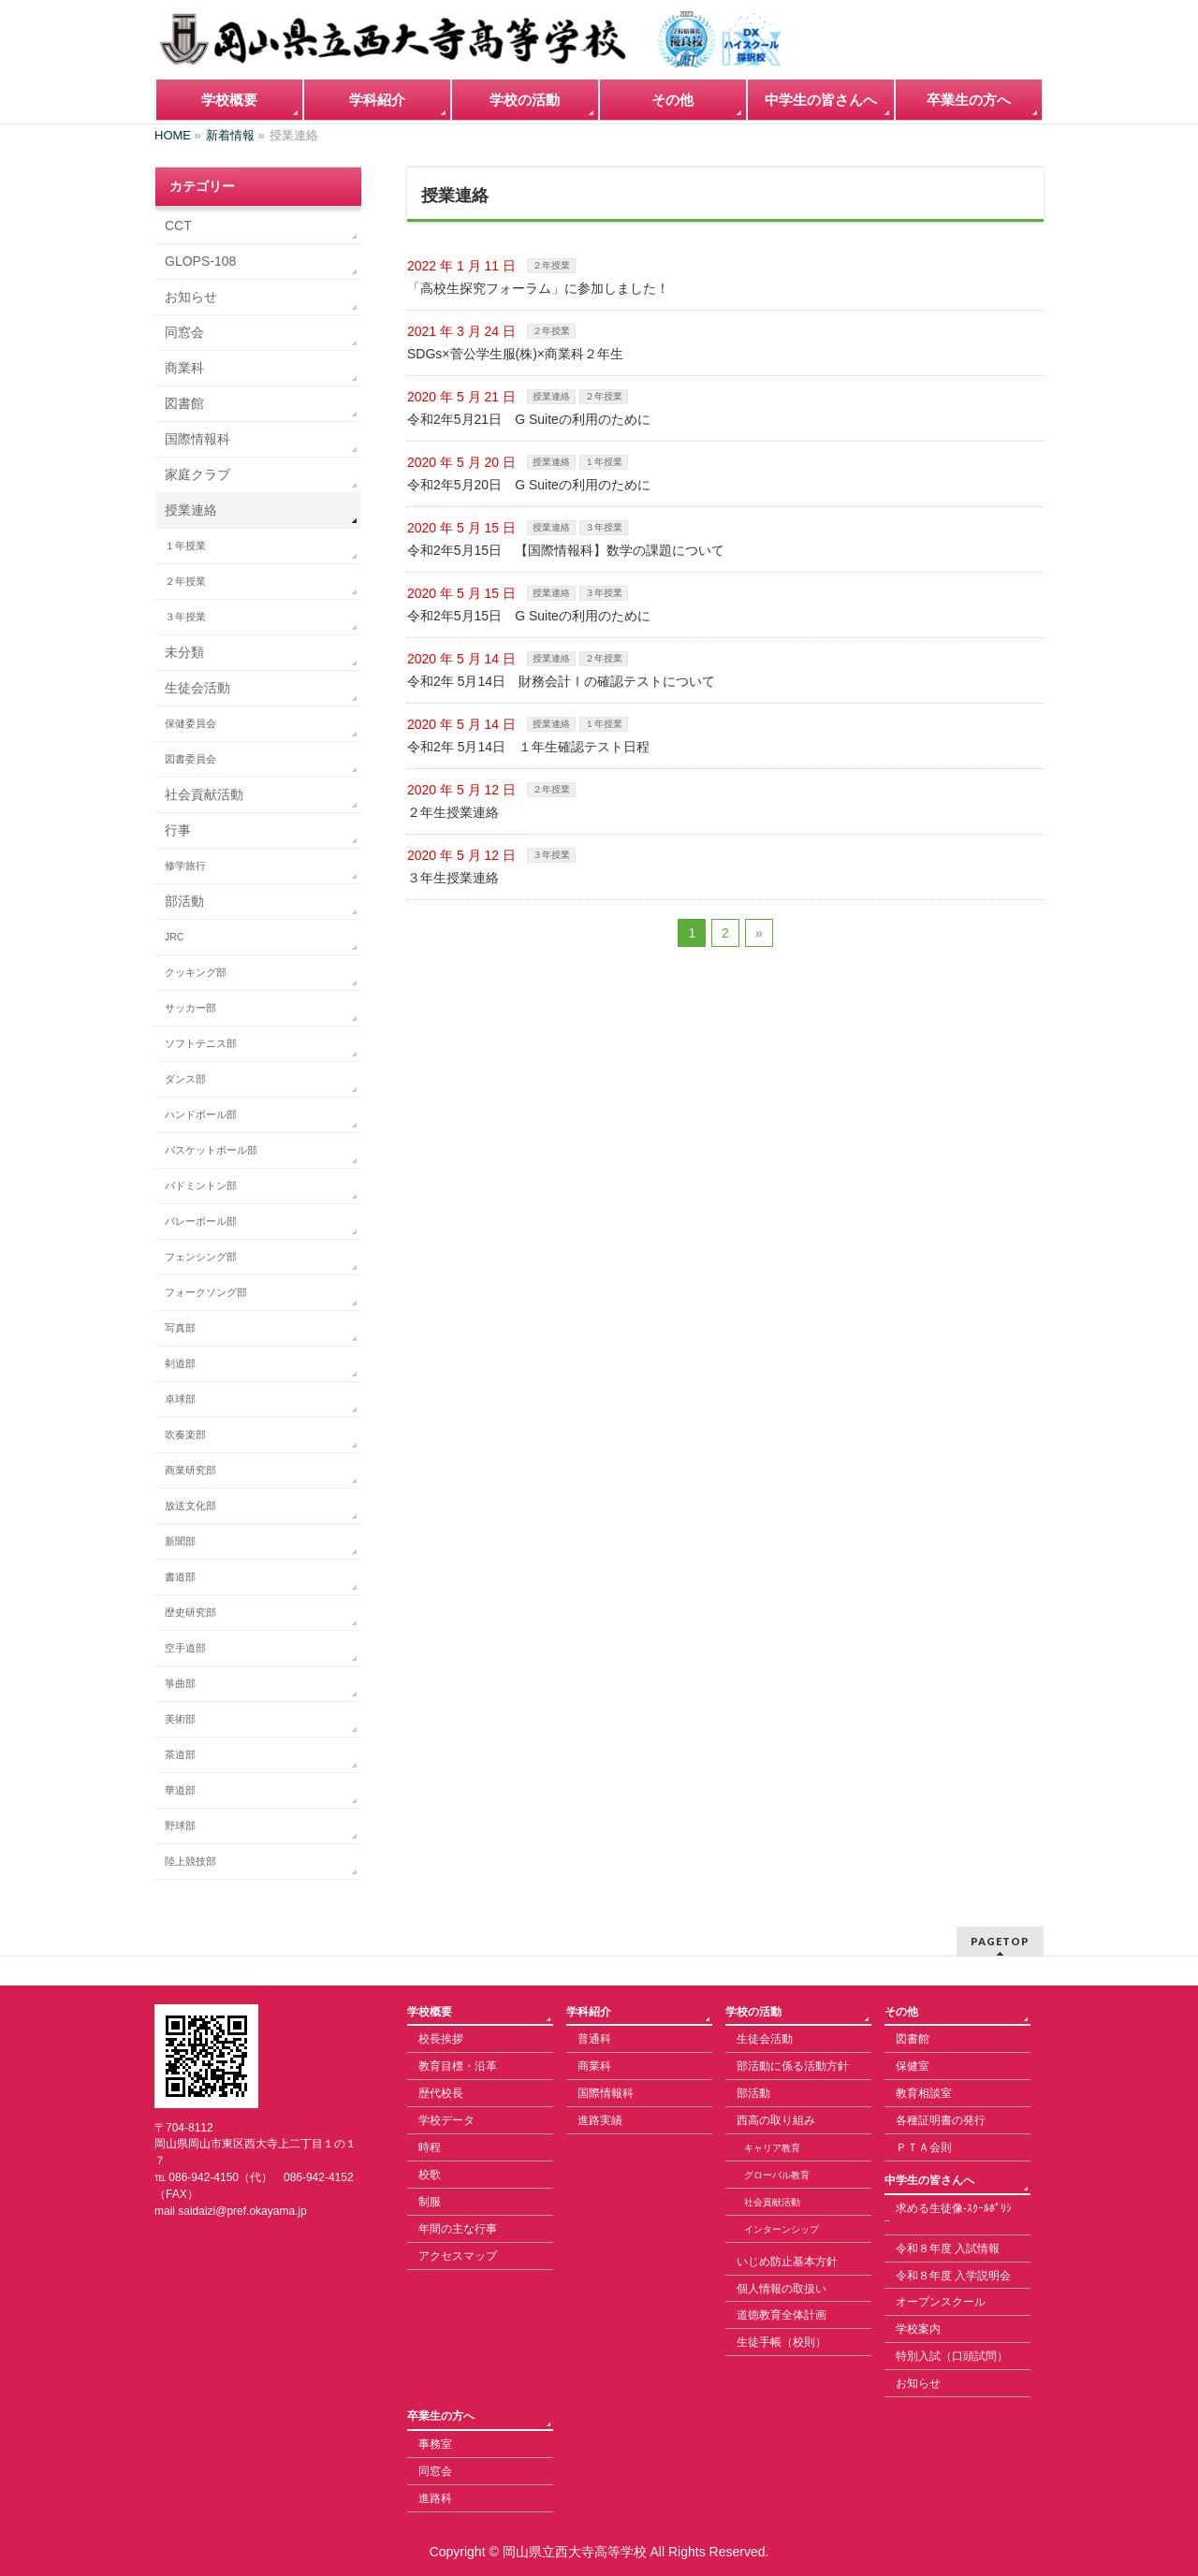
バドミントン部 (201, 1185)
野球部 (180, 1825)
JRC (174, 936)
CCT (178, 225)
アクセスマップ (457, 2256)
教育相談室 (924, 2093)
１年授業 (603, 462)
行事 (178, 829)
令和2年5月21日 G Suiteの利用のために (528, 419)
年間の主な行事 (457, 2228)
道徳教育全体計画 (781, 2314)
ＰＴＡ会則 (924, 2147)
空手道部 (185, 1647)
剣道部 (180, 1363)
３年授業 (603, 527)
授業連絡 (551, 396)
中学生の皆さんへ (929, 2180)
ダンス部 (185, 1078)
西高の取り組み (776, 2120)
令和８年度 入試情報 (948, 2248)
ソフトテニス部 (201, 1043)
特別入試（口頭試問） (952, 2356)
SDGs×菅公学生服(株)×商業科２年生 (515, 353)
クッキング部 (195, 972)
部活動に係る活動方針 (793, 2066)
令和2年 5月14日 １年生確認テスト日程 (528, 746)
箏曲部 (180, 1683)
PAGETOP (1000, 1941)
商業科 (184, 367)
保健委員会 (190, 723)
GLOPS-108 (200, 261)
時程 (429, 2147)
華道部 (180, 1790)
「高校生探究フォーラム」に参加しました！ (538, 288)
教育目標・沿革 (457, 2066)
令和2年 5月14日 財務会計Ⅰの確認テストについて (561, 681)
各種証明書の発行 (941, 2120)
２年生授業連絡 (453, 812)
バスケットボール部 (211, 1150)
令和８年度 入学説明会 (953, 2275)
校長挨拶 (440, 2038)
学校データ (446, 2120)
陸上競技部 (190, 1861)
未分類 (184, 652)
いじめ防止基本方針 (787, 2261)
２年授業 (551, 265)
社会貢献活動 (204, 794)
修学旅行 (185, 865)
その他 (901, 2011)
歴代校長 (440, 2093)
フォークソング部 (206, 1292)
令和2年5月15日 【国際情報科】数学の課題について (565, 550)
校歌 (429, 2174)
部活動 (184, 901)
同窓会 (184, 332)
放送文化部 (190, 1505)
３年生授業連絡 (453, 877)
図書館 (184, 403)
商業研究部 (190, 1470)
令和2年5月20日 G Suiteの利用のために (528, 484)
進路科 (435, 2498)
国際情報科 (197, 438)
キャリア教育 (772, 2148)
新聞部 (180, 1541)
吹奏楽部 (185, 1434)
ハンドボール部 (201, 1114)
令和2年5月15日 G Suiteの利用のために (528, 615)
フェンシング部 (201, 1256)
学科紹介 (588, 2011)
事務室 (435, 2444)
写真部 (180, 1327)
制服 (429, 2201)
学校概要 (429, 2011)
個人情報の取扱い (781, 2288)
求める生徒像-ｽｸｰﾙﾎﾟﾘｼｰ (948, 2215)
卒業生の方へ (441, 2416)
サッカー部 (190, 1007)
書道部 (180, 1576)
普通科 (594, 2038)
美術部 (180, 1719)
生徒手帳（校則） (781, 2342)
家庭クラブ (197, 474)
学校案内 (918, 2329)
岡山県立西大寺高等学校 (575, 2551)
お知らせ (191, 296)
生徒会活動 (197, 687)
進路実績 (599, 2120)
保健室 (912, 2066)
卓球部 (180, 1398)
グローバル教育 (777, 2175)
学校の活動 (753, 2011)
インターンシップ (781, 2229)
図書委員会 (190, 758)
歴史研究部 (190, 1612)
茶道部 (180, 1754)
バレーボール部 (201, 1221)
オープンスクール (941, 2301)
